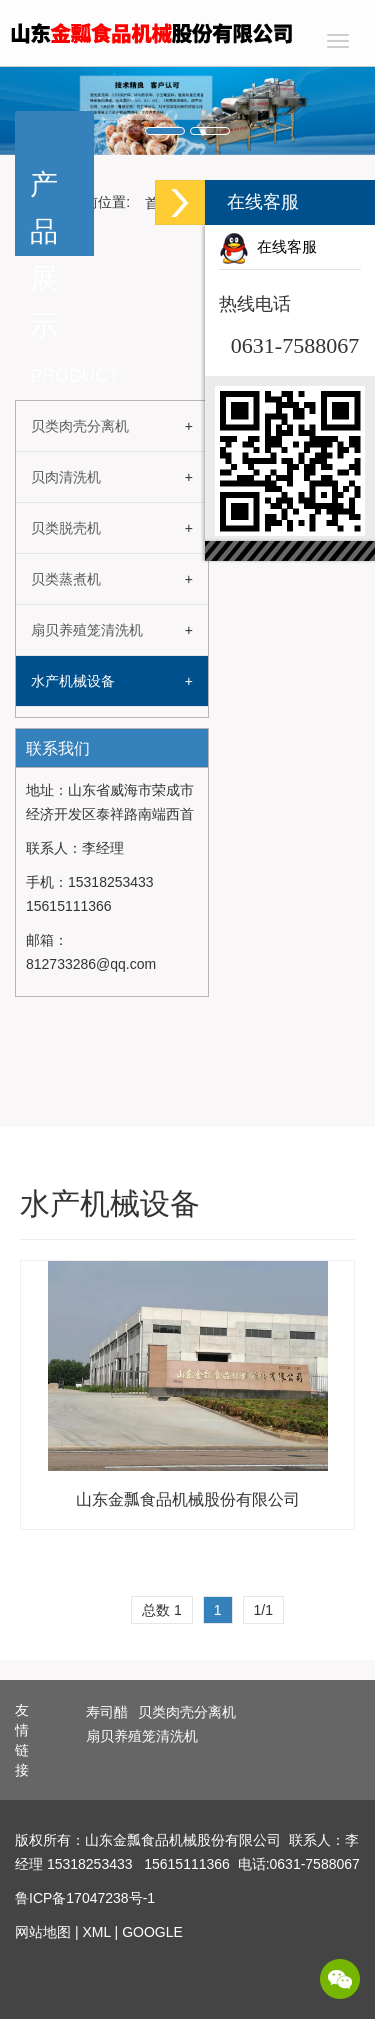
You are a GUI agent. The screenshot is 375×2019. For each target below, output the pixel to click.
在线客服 (268, 247)
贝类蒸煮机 (66, 579)
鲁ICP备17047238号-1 (85, 1898)
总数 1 (162, 1610)
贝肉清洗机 (66, 477)
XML (96, 1932)
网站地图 (43, 1932)
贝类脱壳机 (66, 528)
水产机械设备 (73, 681)
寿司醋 (107, 1712)
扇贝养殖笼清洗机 (87, 630)
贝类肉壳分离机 (80, 426)
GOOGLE (152, 1932)
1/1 (263, 1610)
